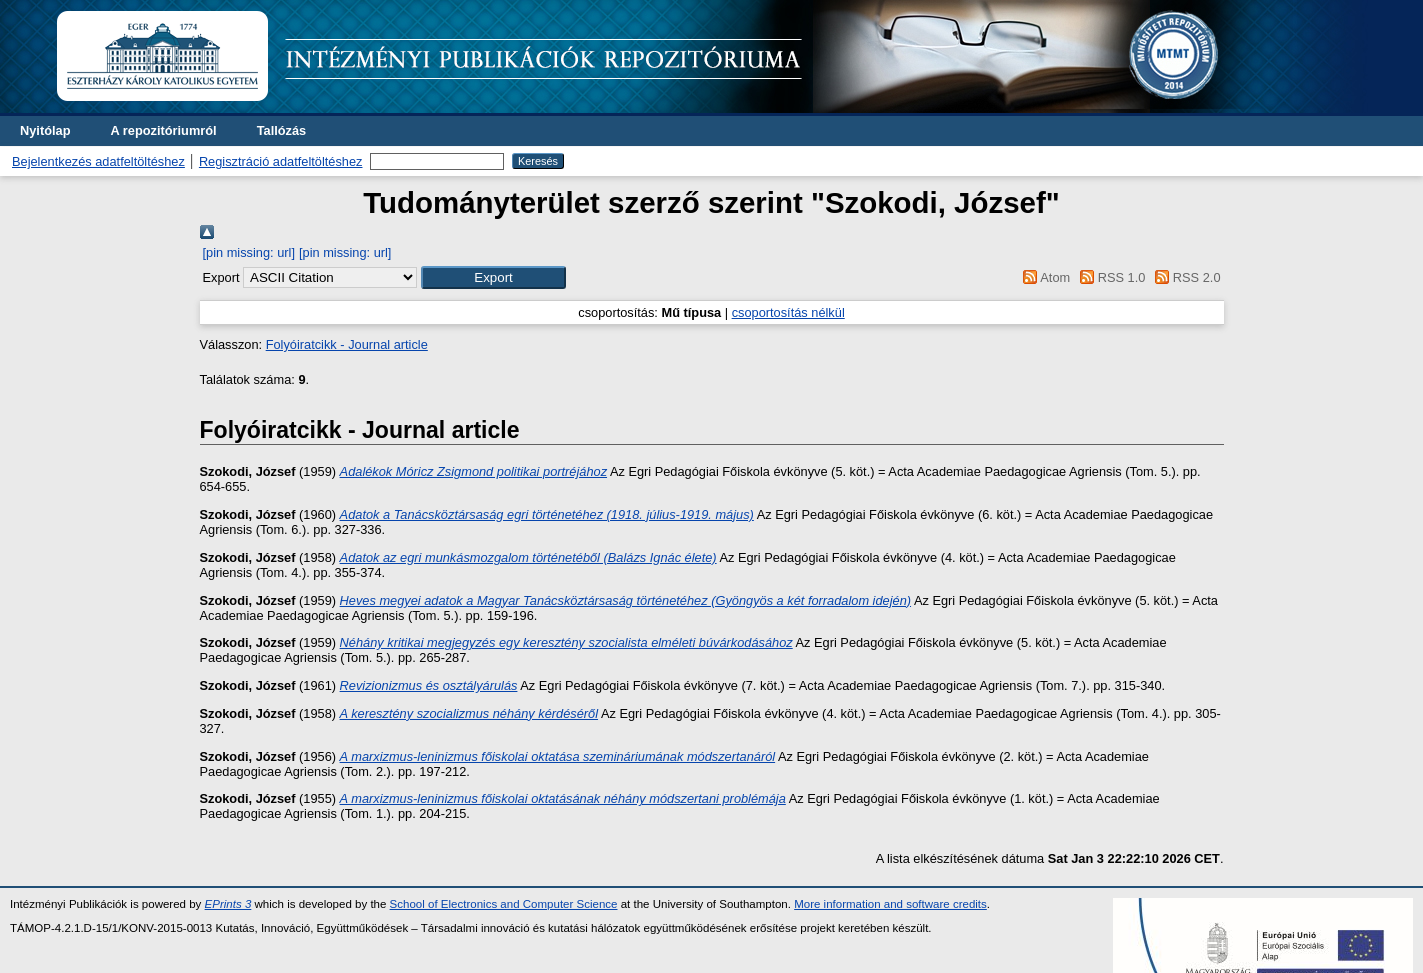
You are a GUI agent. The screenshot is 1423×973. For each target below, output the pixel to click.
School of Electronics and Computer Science (504, 904)
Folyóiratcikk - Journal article (347, 344)
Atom (1043, 277)
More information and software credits (890, 904)
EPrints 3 (228, 904)
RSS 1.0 (1110, 277)
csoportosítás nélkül (788, 312)
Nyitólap (45, 130)
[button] (493, 277)
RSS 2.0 (1185, 277)
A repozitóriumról (163, 130)
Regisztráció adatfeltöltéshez (281, 161)
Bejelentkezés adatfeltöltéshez (98, 161)
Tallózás (282, 130)
